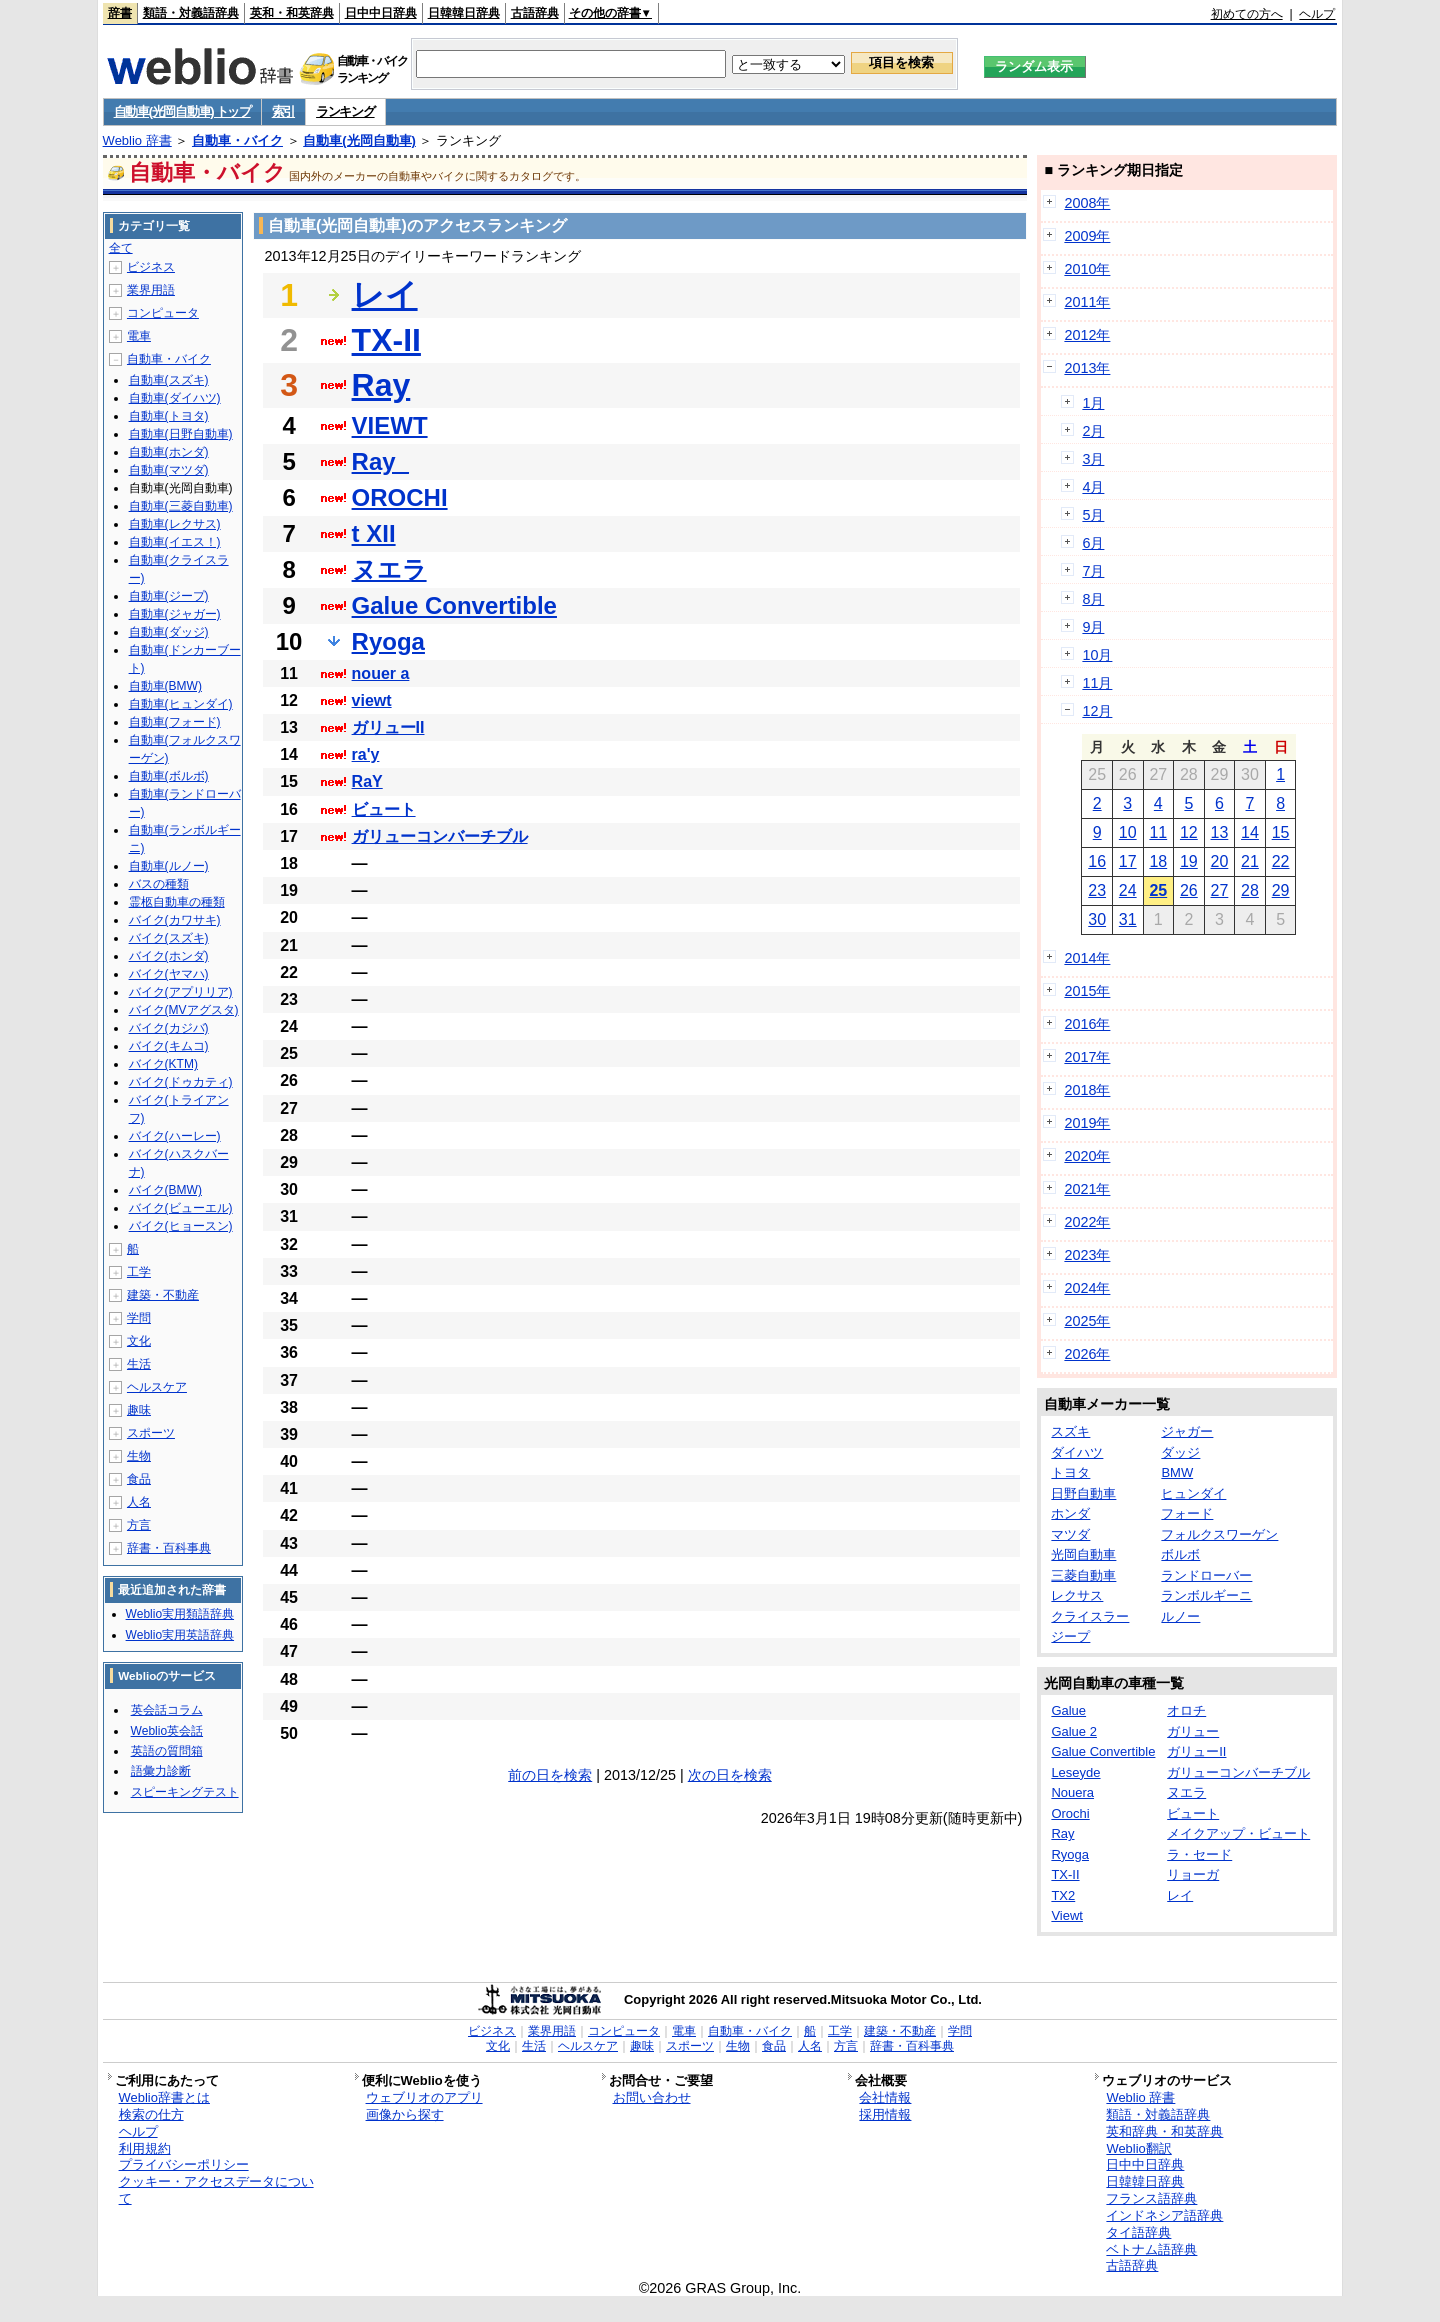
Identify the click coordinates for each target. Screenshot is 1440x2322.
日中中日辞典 (381, 13)
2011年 (1087, 302)
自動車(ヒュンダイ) (181, 704)
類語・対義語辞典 (191, 13)
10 (1128, 832)
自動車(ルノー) (169, 866)
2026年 (1087, 1354)
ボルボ (1180, 1554)
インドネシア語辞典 (1164, 2215)
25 (1158, 890)
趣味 (139, 1410)
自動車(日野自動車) (181, 434)
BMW (1177, 1472)
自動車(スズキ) (169, 380)
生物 (139, 1456)
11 (1158, 832)
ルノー (1180, 1616)
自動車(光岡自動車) (359, 140)
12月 (1097, 711)
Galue (1068, 1710)
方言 (139, 1525)
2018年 (1087, 1090)
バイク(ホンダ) (169, 956)
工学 (139, 1272)
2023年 (1087, 1255)
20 (1220, 861)
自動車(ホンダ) (169, 452)
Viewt (1067, 1915)
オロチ (1186, 1710)
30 (1097, 919)
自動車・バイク (237, 140)
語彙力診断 (161, 1771)
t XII (374, 533)
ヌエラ (389, 569)
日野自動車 (1083, 1493)
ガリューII (388, 727)
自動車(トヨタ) (169, 416)
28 (1250, 890)
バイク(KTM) (163, 1064)
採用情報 (885, 2114)
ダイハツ (1077, 1452)
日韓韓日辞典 (464, 13)
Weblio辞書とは (164, 2097)
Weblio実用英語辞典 (180, 1635)
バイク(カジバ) (169, 1028)
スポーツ (151, 1433)
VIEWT (390, 425)
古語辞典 (535, 13)
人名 (139, 1502)
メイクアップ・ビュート (1238, 1833)
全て (121, 248)
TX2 (1063, 1895)
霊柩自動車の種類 (177, 902)
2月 (1093, 431)
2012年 (1087, 335)
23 (1097, 890)
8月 (1093, 599)
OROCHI (400, 497)
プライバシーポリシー (184, 2164)
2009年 (1087, 236)
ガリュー (1193, 1731)
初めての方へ (1247, 14)
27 (1220, 890)
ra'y (366, 754)
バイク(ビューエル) (181, 1208)
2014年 (1087, 958)
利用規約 (145, 2148)
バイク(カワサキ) (175, 920)
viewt (372, 700)
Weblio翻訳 (1138, 2148)
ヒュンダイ (1193, 1493)
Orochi (1070, 1813)
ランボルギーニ (1206, 1595)
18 (1158, 861)
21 (1250, 861)
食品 (139, 1479)
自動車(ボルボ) (169, 776)
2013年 (1087, 368)
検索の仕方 (151, 2114)
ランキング (345, 111)
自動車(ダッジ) (169, 632)
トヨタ (1070, 1472)
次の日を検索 (730, 1775)
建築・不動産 (163, 1295)
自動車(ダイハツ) (175, 398)
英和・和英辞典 (292, 13)
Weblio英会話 (167, 1731)
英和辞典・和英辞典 (1164, 2131)
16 (1097, 861)
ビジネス (151, 267)
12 (1189, 832)
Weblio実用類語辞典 (180, 1614)
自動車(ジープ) (169, 596)
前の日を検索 (550, 1775)
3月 (1093, 459)
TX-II (386, 340)
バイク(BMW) (165, 1190)
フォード (1187, 1513)
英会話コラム (167, 1710)
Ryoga (388, 641)
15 (1281, 832)
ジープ (1070, 1636)
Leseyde (1075, 1772)
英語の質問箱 (167, 1751)
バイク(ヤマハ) (169, 974)
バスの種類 (159, 884)
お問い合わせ (652, 2097)
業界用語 (151, 290)
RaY (367, 781)
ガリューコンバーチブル (440, 836)
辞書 (120, 13)
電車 (139, 336)
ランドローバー (1206, 1575)
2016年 (1087, 1024)
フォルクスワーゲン (1219, 1534)
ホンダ (1070, 1513)
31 (1128, 919)
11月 (1097, 683)
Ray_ (380, 461)
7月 (1093, 571)
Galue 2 (1074, 1731)
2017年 (1087, 1057)
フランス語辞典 (1151, 2198)
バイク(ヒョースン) (181, 1226)
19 (1189, 861)
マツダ (1070, 1534)
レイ (385, 295)
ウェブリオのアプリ (424, 2097)
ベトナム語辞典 (1151, 2249)
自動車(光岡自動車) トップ (182, 111)
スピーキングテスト (185, 1792)
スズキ (1070, 1431)
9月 (1093, 627)
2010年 (1087, 269)
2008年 (1087, 203)
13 (1220, 832)
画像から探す (405, 2114)
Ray (381, 385)
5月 (1093, 515)
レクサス (1077, 1595)
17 (1128, 861)
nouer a (381, 673)
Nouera (1072, 1792)
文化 (139, 1341)
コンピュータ (163, 313)
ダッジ (1180, 1452)
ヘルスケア (157, 1387)
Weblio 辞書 (137, 140)
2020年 (1087, 1156)
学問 (139, 1318)
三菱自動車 (1083, 1575)
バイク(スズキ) (169, 938)
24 (1128, 890)
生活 (139, 1364)
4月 (1093, 487)
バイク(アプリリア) (181, 992)
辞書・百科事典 (169, 1548)
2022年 (1087, 1222)
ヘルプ (1317, 14)
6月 (1093, 543)
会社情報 (885, 2097)
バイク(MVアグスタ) (184, 1010)
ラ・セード (1199, 1854)
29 (1281, 890)
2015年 (1087, 991)
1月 (1093, 403)
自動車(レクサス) (175, 524)
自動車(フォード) (175, 722)
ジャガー (1187, 1431)
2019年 (1087, 1123)
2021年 (1087, 1189)
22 (1281, 861)
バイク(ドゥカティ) (181, 1082)
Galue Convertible (454, 605)
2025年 (1087, 1321)
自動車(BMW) (165, 686)
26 (1189, 890)
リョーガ (1193, 1874)
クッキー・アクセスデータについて (216, 2190)
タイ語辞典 (1138, 2232)
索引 (283, 111)
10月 (1097, 655)
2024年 (1087, 1288)
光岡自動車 (1083, 1554)
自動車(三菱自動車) (181, 506)
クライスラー (1090, 1616)
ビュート (384, 809)
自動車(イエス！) (175, 542)
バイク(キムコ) (169, 1046)
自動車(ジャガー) (175, 614)
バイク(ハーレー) (175, 1136)
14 (1250, 832)
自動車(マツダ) (169, 470)
